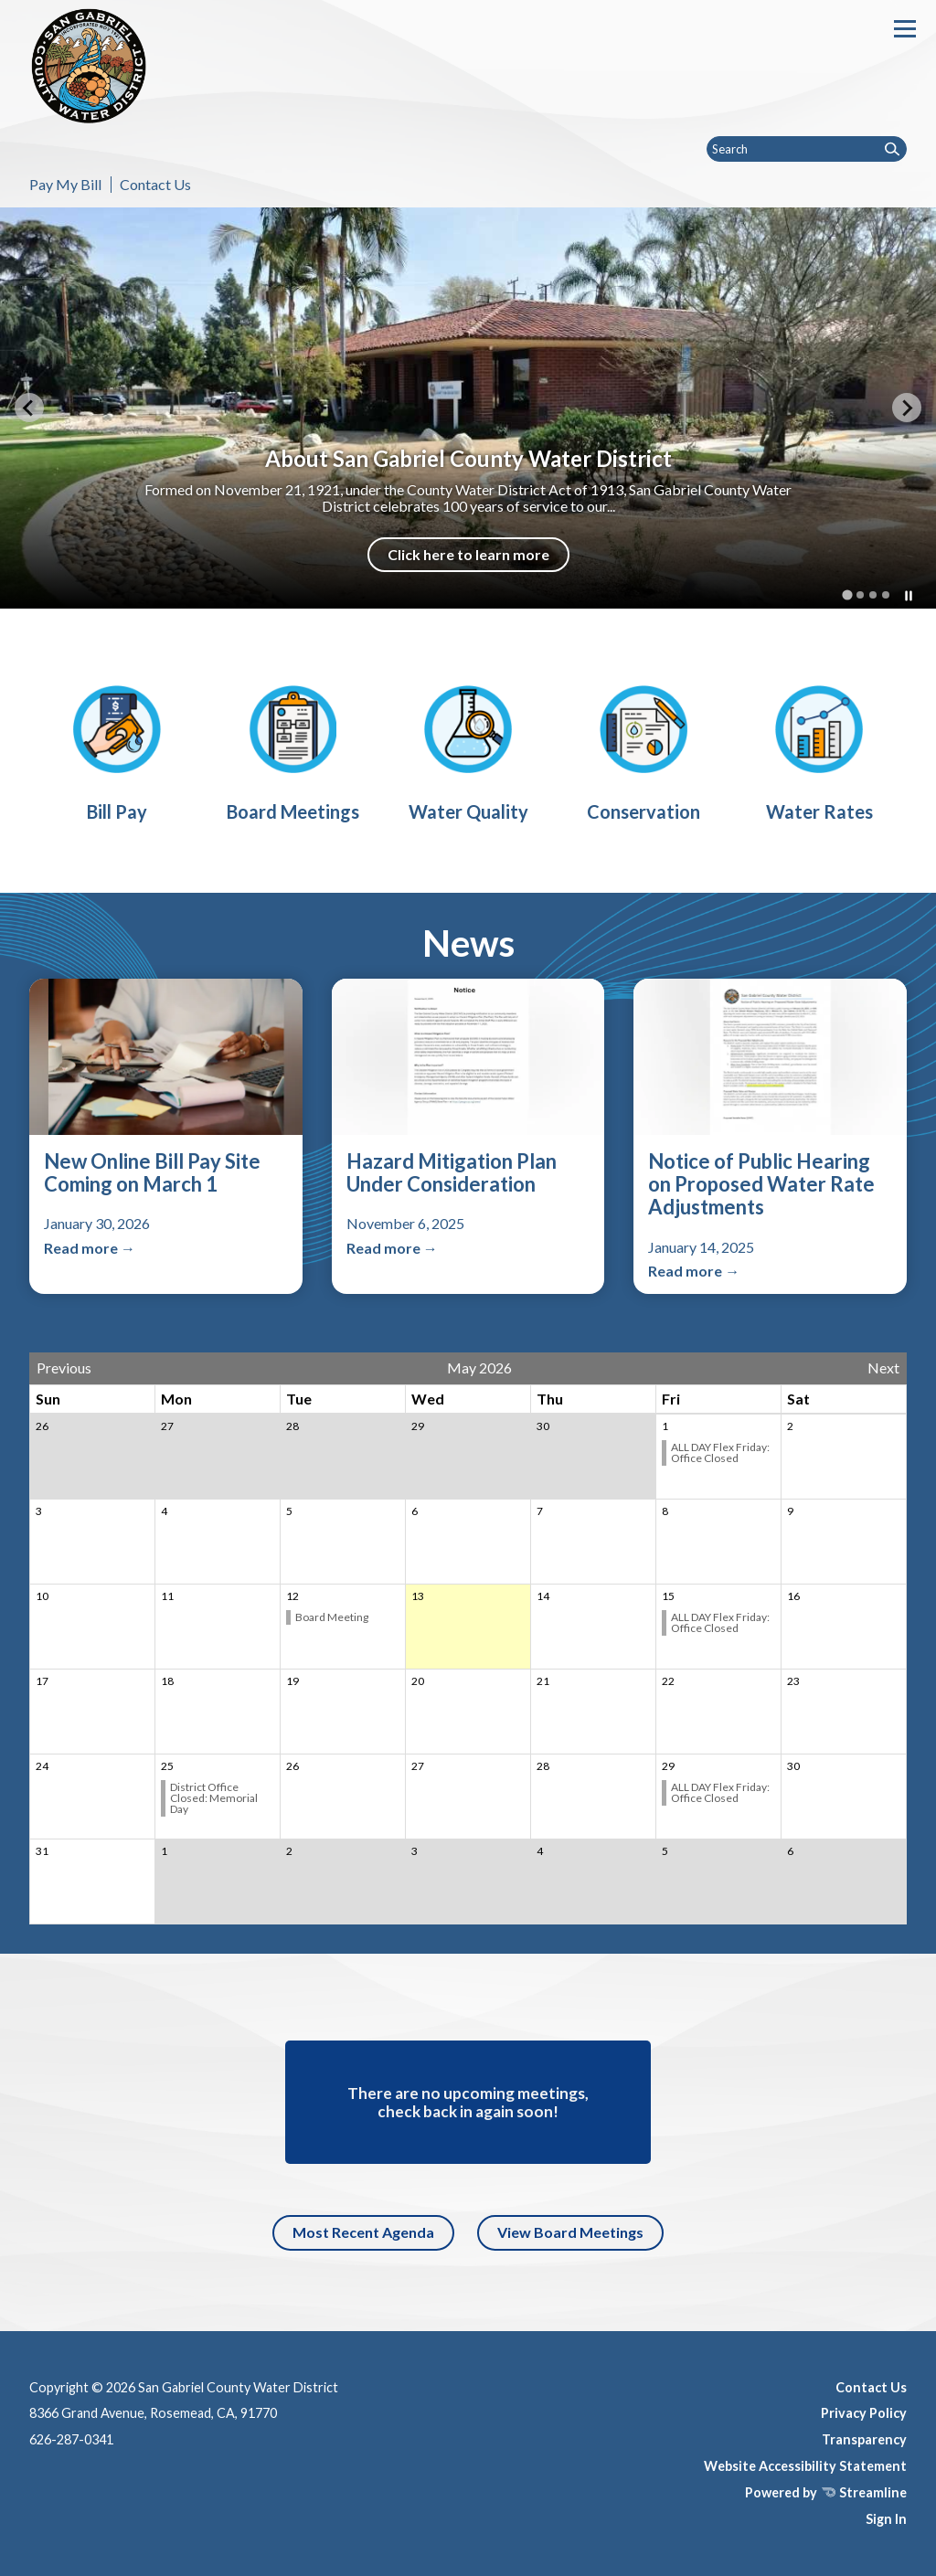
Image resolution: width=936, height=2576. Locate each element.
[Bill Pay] (117, 750)
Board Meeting (331, 1617)
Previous (64, 1368)
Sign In (886, 2519)
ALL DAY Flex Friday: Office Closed (720, 1452)
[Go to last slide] (29, 407)
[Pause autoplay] (908, 596)
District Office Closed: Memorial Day (214, 1798)
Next (883, 1368)
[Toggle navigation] (904, 29)
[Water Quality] (468, 750)
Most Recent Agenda (363, 2232)
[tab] (847, 594)
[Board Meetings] (292, 750)
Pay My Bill (65, 184)
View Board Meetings (570, 2232)
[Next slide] (906, 407)
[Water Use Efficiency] (643, 750)
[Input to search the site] (807, 149)
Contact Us (155, 184)
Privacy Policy (864, 2413)
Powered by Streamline (826, 2492)
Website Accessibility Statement (805, 2466)
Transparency (864, 2439)
